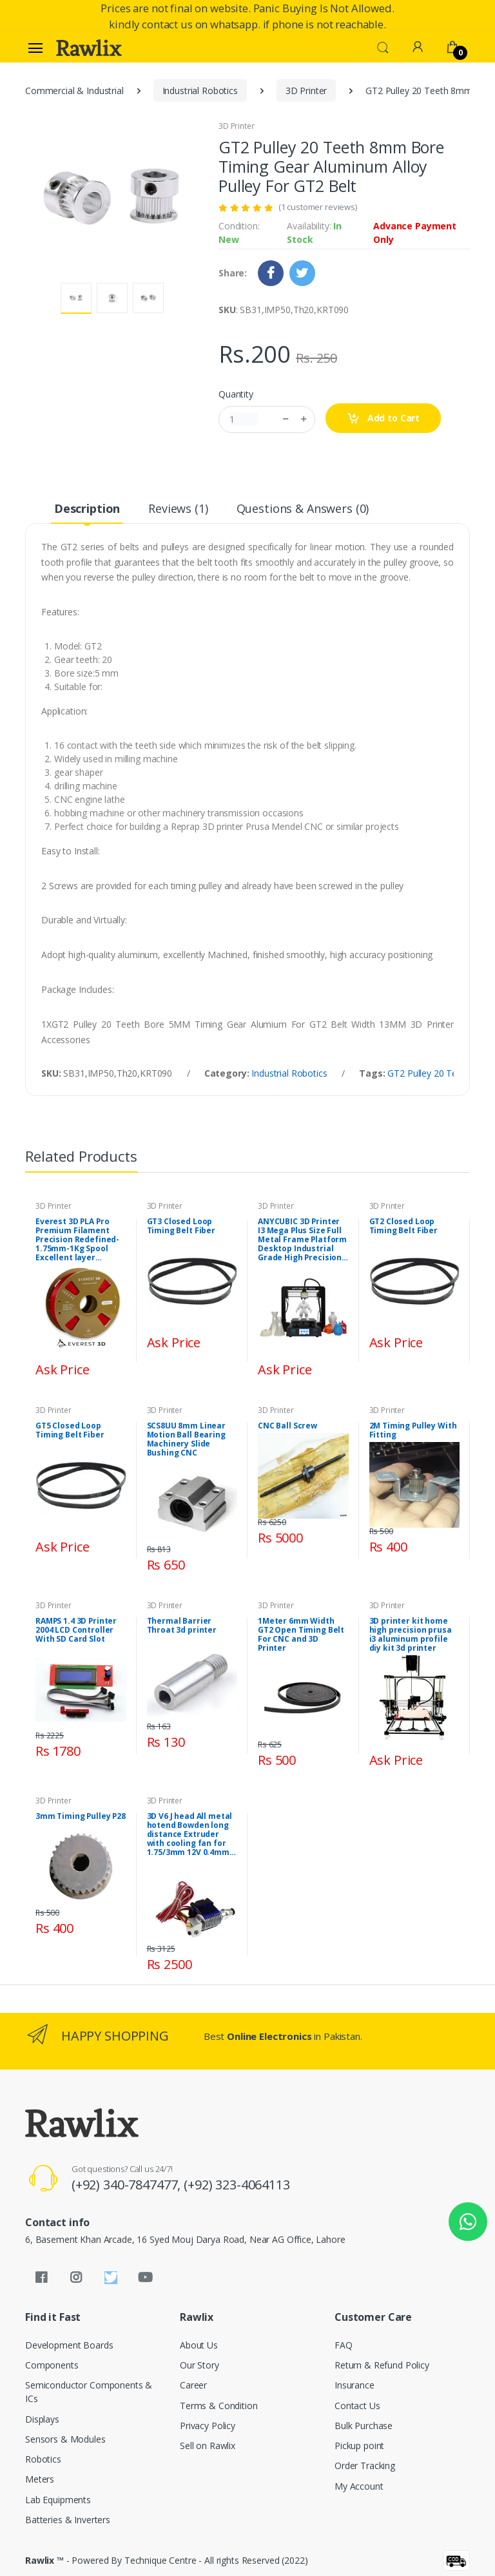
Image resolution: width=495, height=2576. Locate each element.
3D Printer (306, 90)
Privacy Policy (207, 2425)
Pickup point (359, 2445)
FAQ (344, 2345)
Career (193, 2385)
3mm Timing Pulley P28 (80, 1816)
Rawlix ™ (44, 2560)
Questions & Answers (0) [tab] (303, 508)
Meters (39, 2479)
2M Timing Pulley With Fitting (413, 1430)
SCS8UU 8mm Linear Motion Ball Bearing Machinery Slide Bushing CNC (186, 1439)
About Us (199, 2345)
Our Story (199, 2365)
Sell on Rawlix (207, 2445)
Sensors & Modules (65, 2439)
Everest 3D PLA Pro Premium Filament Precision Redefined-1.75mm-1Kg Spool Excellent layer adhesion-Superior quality (77, 1239)
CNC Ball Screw (287, 1425)
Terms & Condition (219, 2405)
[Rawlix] (89, 47)
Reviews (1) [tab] (178, 508)
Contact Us (357, 2405)
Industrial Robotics (200, 90)
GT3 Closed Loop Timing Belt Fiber (181, 1226)
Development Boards (69, 2345)
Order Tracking (365, 2465)
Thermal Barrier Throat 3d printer (182, 1626)
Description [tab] (87, 508)
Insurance (354, 2385)
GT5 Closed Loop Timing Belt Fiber (69, 1430)
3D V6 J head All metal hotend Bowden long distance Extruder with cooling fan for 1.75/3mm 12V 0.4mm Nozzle (190, 1834)
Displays (42, 2419)
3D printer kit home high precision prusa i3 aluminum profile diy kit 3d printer (410, 1635)
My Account (359, 2486)
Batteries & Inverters (67, 2520)
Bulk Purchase (364, 2425)
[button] (383, 46)
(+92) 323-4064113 (237, 2184)
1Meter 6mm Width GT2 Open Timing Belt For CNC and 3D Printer (301, 1635)
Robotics (43, 2459)
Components (52, 2365)
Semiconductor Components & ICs (88, 2392)
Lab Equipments (58, 2500)
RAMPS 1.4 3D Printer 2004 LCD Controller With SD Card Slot (76, 1630)
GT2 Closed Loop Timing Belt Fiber (403, 1226)
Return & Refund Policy (382, 2365)
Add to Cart (383, 418)
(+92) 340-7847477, (128, 2184)
